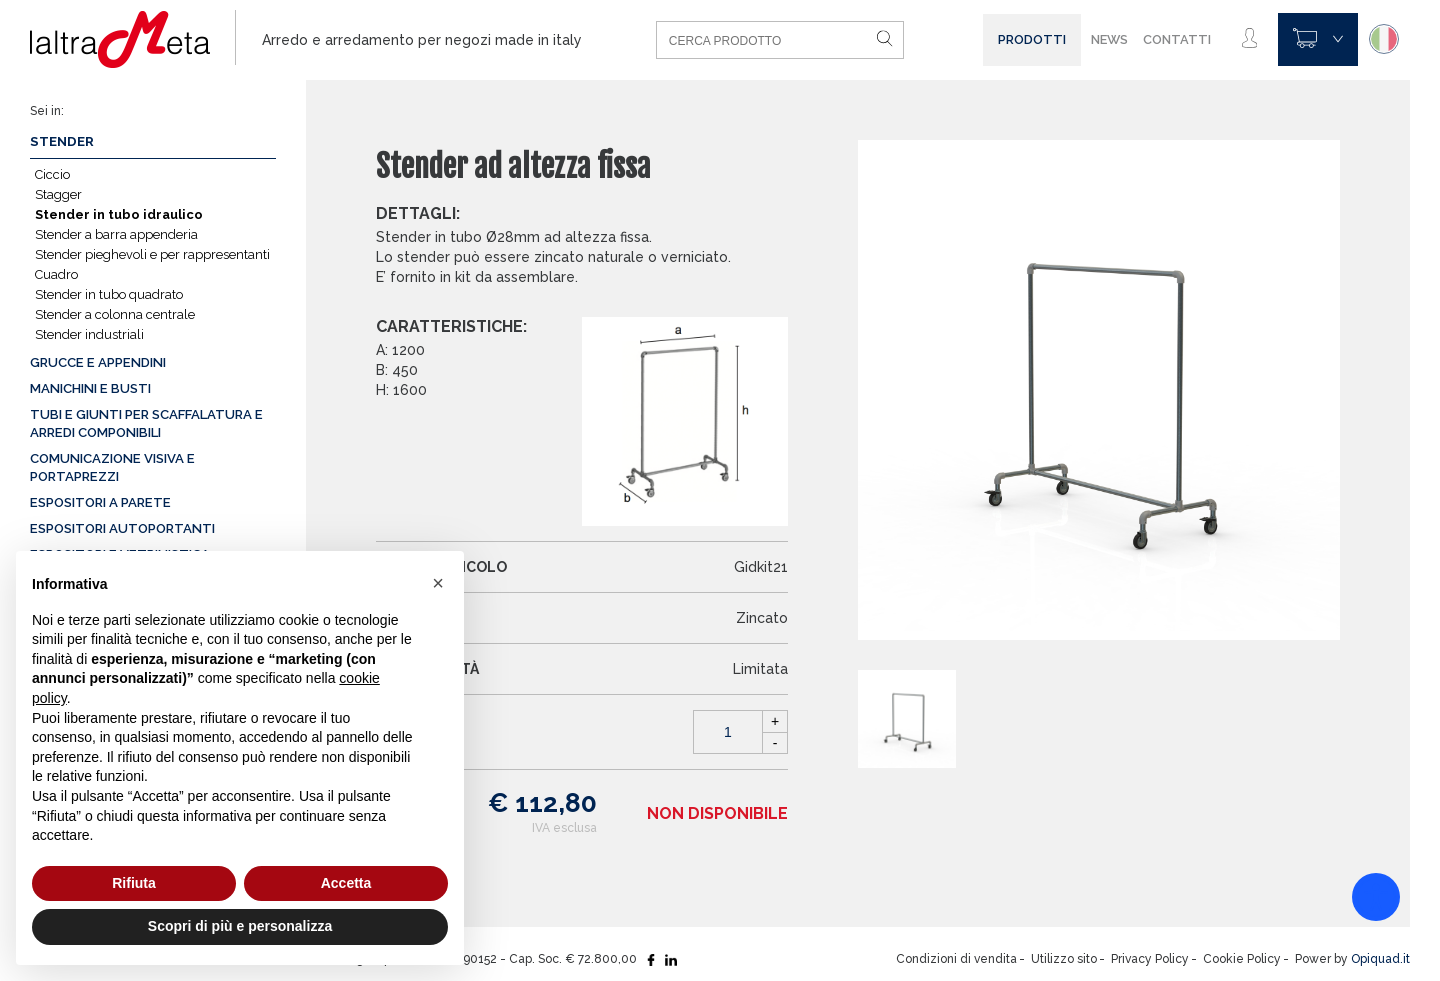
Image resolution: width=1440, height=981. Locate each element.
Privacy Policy (1150, 959)
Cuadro (56, 274)
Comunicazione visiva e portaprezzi (112, 467)
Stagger (58, 194)
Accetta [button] (346, 883)
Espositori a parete (100, 502)
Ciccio (52, 174)
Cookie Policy (1242, 959)
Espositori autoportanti (122, 528)
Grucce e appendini (98, 362)
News (1109, 39)
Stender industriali (89, 334)
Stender (62, 141)
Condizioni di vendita (956, 959)
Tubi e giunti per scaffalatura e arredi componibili (146, 423)
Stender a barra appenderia (116, 234)
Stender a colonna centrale (115, 314)
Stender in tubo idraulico (119, 214)
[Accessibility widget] (1376, 897)
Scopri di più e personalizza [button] (240, 926)
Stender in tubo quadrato (109, 294)
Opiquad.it (1380, 959)
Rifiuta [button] (134, 883)
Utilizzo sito (1064, 959)
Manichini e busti (90, 388)
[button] (438, 583)
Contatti (1177, 39)
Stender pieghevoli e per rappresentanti (152, 254)
